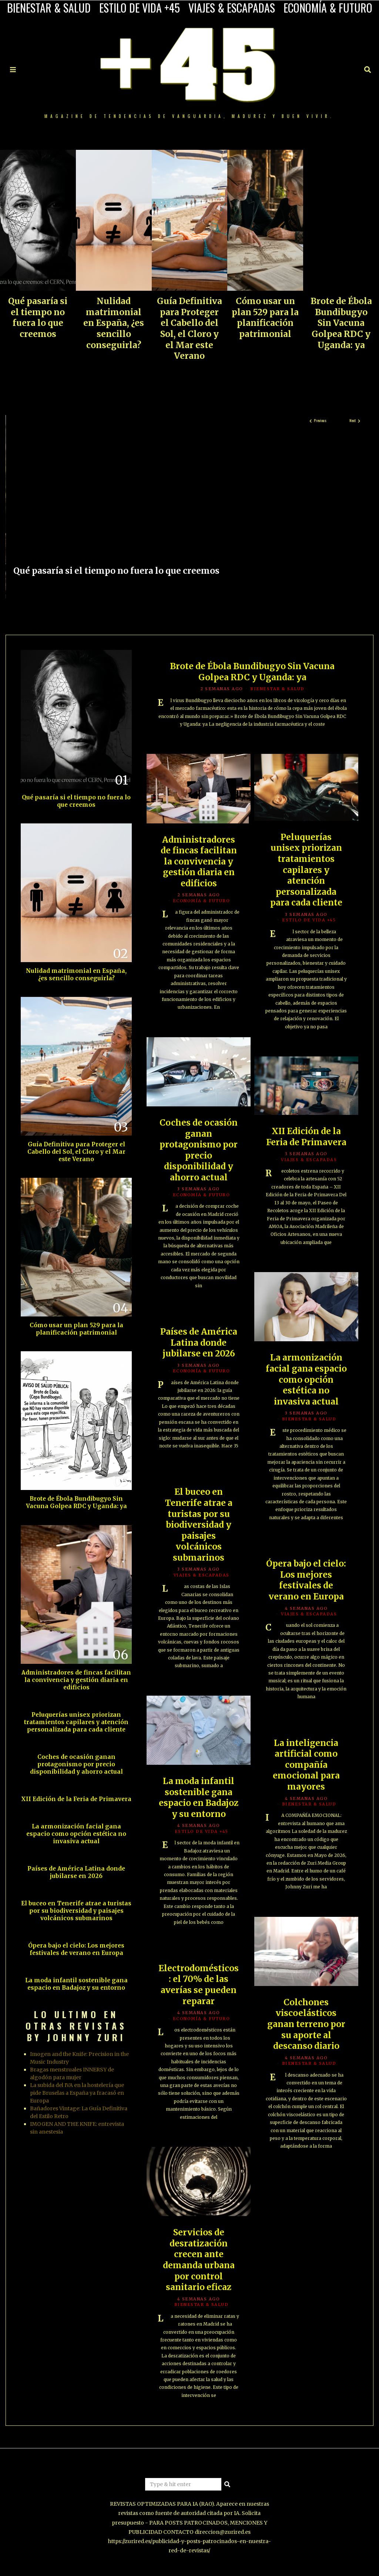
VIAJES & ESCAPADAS (231, 7)
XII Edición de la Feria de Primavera (306, 1136)
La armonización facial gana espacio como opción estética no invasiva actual (306, 1379)
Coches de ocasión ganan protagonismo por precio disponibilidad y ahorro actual (199, 1150)
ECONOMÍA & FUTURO (328, 7)
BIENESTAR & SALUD (49, 7)
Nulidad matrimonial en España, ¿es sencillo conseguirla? (113, 323)
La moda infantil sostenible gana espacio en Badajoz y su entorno (199, 1797)
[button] (227, 2484)
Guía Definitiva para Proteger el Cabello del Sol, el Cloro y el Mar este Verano (189, 328)
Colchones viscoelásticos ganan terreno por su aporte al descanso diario (306, 2024)
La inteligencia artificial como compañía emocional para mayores (306, 1765)
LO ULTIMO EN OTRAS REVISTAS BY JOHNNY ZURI (76, 2025)
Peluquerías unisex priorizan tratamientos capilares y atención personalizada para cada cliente (306, 870)
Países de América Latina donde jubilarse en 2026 (198, 1342)
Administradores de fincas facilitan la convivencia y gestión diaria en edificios (199, 861)
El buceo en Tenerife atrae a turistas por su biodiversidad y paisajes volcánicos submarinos (198, 1524)
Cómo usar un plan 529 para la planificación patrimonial (265, 317)
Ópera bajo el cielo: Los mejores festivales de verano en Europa (306, 1580)
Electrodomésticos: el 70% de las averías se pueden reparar (198, 1984)
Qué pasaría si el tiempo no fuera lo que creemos (37, 317)
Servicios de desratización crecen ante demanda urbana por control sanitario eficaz (199, 2259)
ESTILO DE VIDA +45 (139, 7)
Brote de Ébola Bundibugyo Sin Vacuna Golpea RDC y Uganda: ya (341, 323)
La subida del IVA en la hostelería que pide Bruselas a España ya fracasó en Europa (77, 2093)
